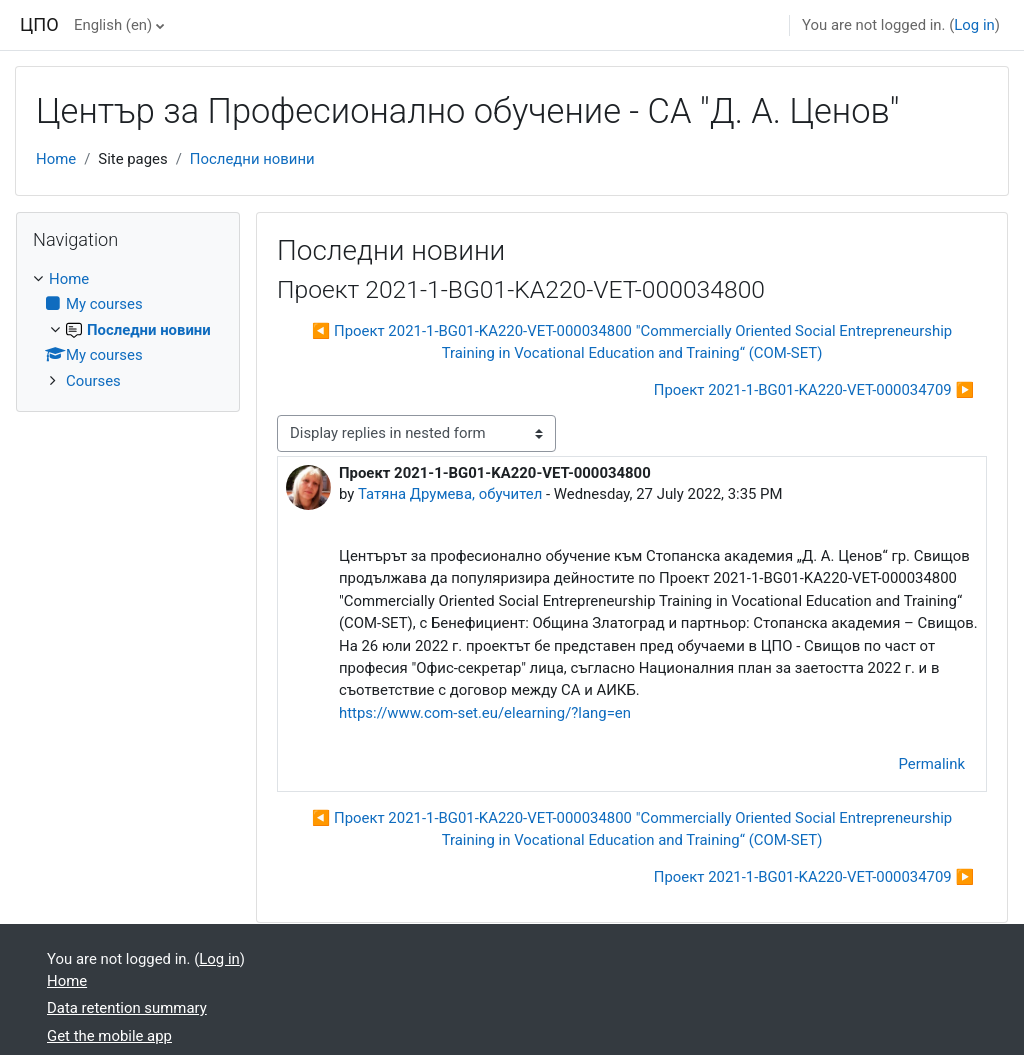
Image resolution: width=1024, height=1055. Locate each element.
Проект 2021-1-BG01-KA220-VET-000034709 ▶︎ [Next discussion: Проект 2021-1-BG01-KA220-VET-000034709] (814, 390)
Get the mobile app (109, 1036)
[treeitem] (128, 330)
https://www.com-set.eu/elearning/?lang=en (485, 713)
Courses (93, 381)
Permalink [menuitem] (932, 764)
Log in (974, 25)
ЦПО (39, 24)
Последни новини (252, 159)
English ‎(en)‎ (113, 25)
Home (56, 159)
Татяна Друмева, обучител (450, 494)
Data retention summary (127, 1008)
